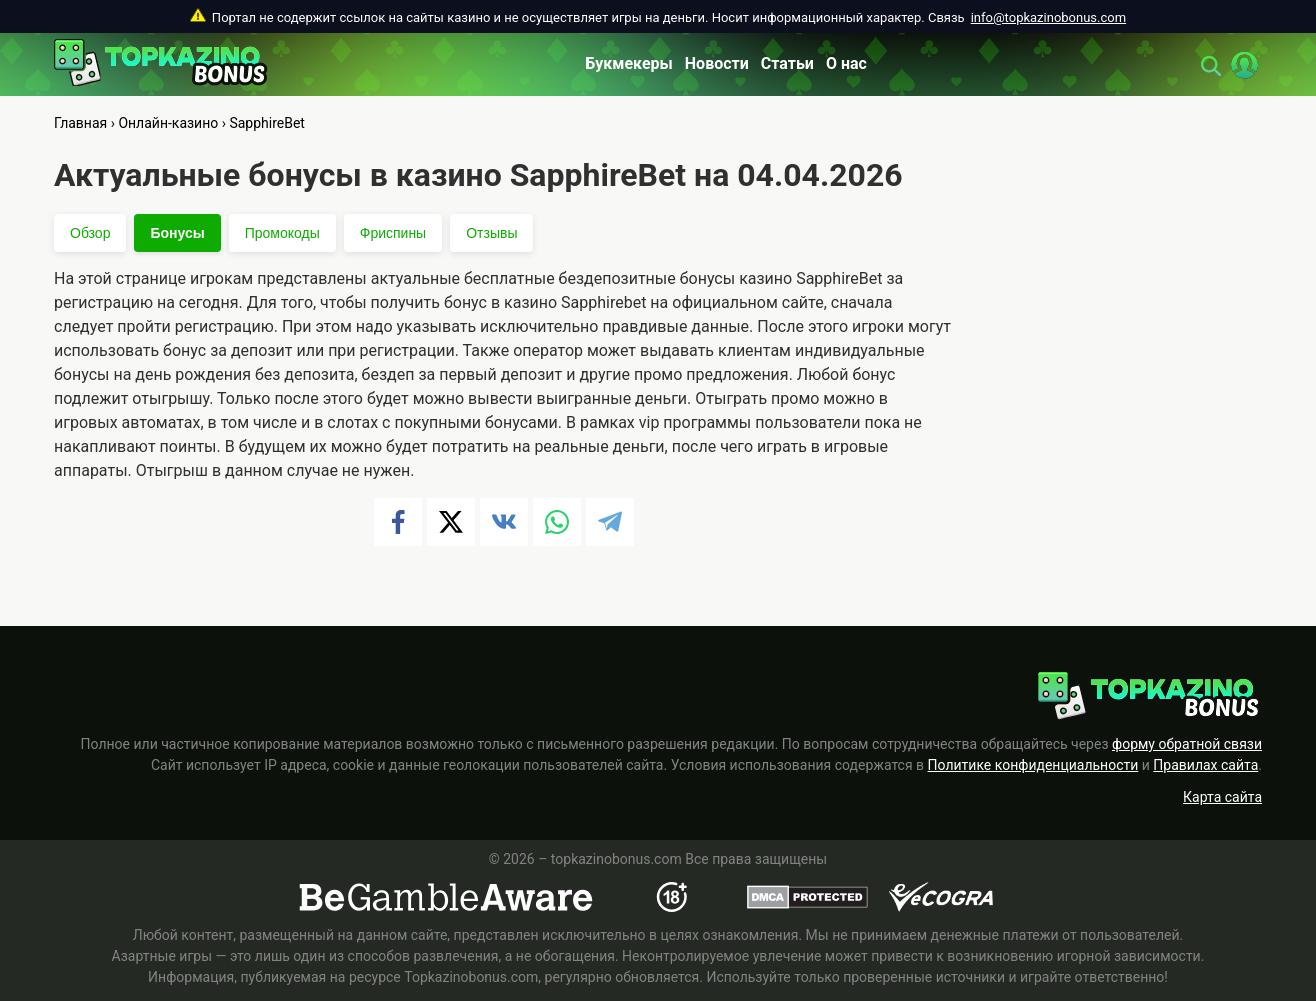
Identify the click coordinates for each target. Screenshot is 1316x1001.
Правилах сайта (1205, 765)
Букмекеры (629, 63)
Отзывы (491, 233)
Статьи (787, 63)
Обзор (90, 233)
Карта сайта (1222, 797)
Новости (717, 63)
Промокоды (282, 233)
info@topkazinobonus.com (1048, 17)
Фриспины (393, 233)
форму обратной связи (1187, 744)
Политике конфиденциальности (1033, 765)
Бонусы (177, 233)
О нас (846, 63)
